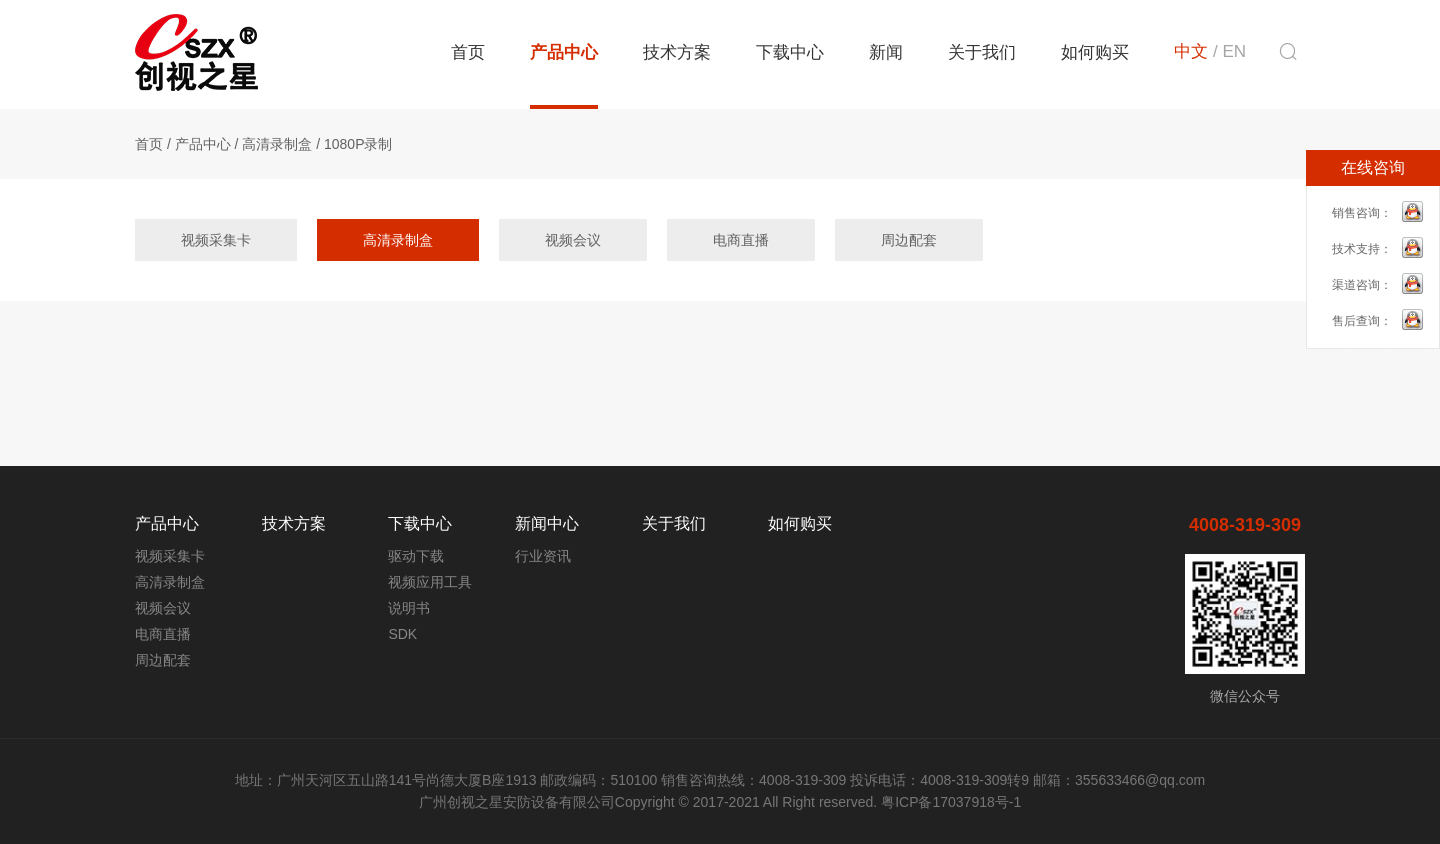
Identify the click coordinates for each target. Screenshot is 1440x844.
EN (1234, 51)
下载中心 (790, 52)
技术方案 (677, 52)
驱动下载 (416, 556)
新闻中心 (547, 523)
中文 (1191, 51)
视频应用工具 (430, 582)
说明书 (409, 608)
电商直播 (741, 240)
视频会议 (573, 240)
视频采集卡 (216, 240)
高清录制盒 (277, 144)
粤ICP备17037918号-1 (951, 802)
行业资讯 (543, 556)
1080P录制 (358, 144)
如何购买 (1095, 52)
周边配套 (909, 240)
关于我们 (982, 52)
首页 (468, 52)
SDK (402, 634)
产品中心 (564, 52)
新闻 (886, 52)
